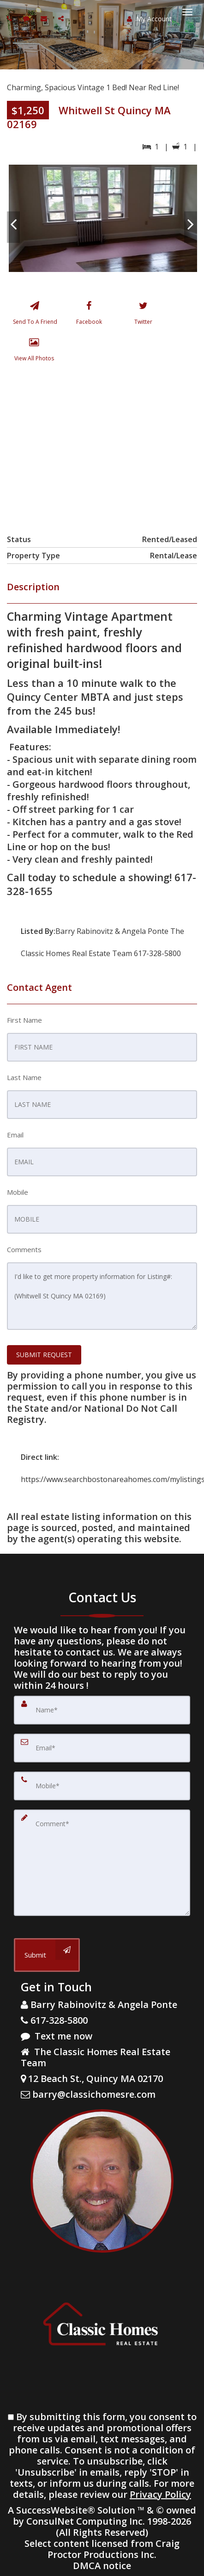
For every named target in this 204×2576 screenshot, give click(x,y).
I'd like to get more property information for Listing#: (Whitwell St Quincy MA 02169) (102, 1296)
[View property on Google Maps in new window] (101, 446)
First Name (24, 1020)
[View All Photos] (33, 351)
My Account (149, 18)
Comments (24, 1249)
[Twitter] (143, 315)
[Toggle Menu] (187, 12)
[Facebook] (88, 315)
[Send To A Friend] (34, 315)
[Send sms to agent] (27, 18)
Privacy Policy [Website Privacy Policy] (160, 2494)
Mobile (17, 1192)
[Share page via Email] (62, 18)
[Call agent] (10, 18)
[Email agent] (45, 18)
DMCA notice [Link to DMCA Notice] (102, 2565)
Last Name (24, 1077)
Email (15, 1134)
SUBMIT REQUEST (44, 1354)
